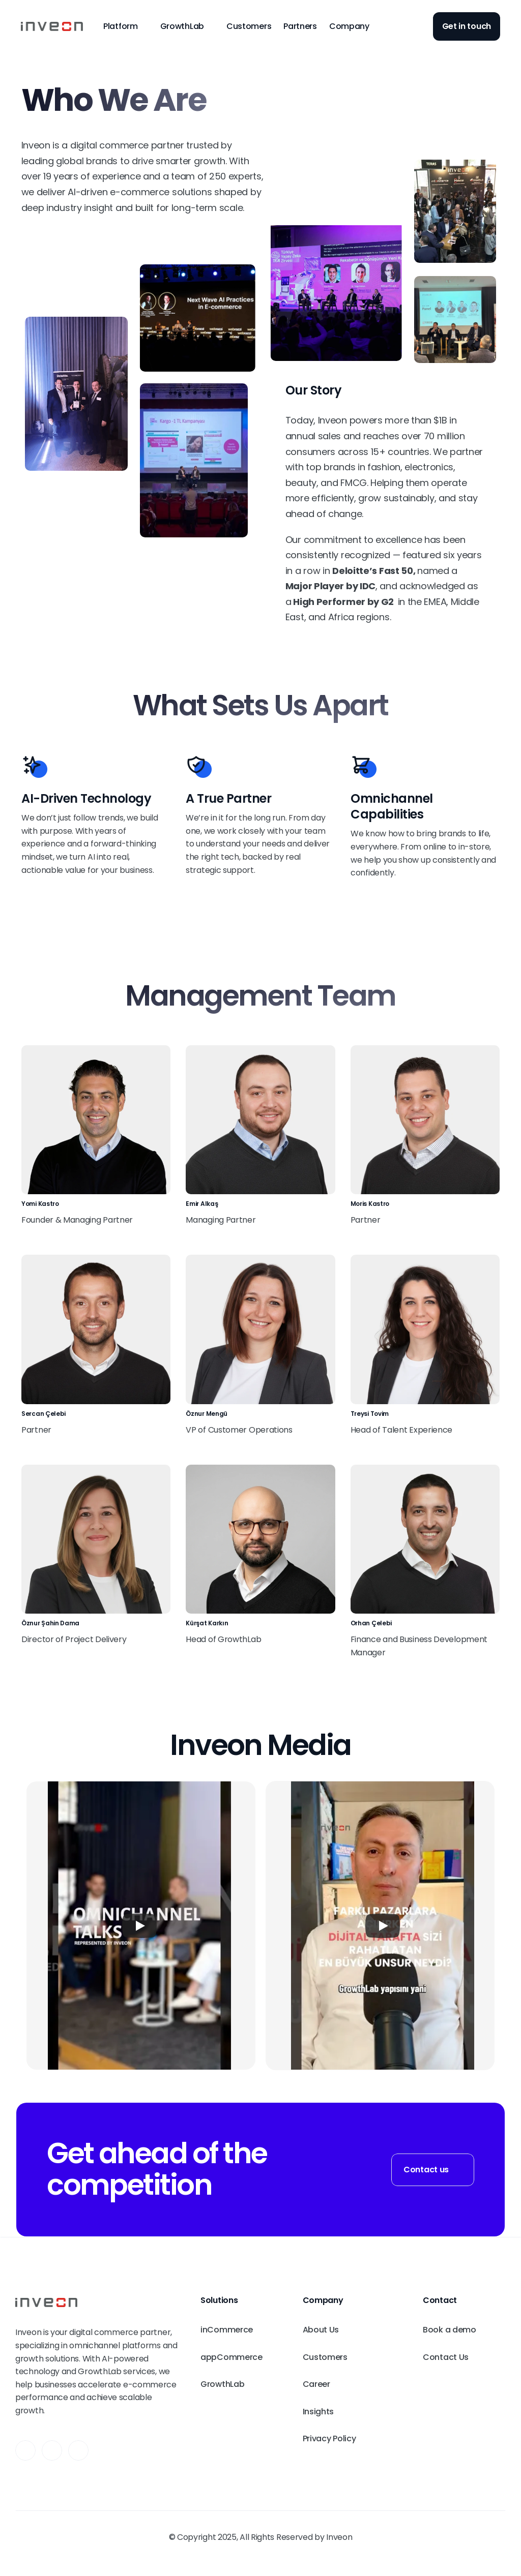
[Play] (139, 1926)
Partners (300, 26)
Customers (248, 26)
